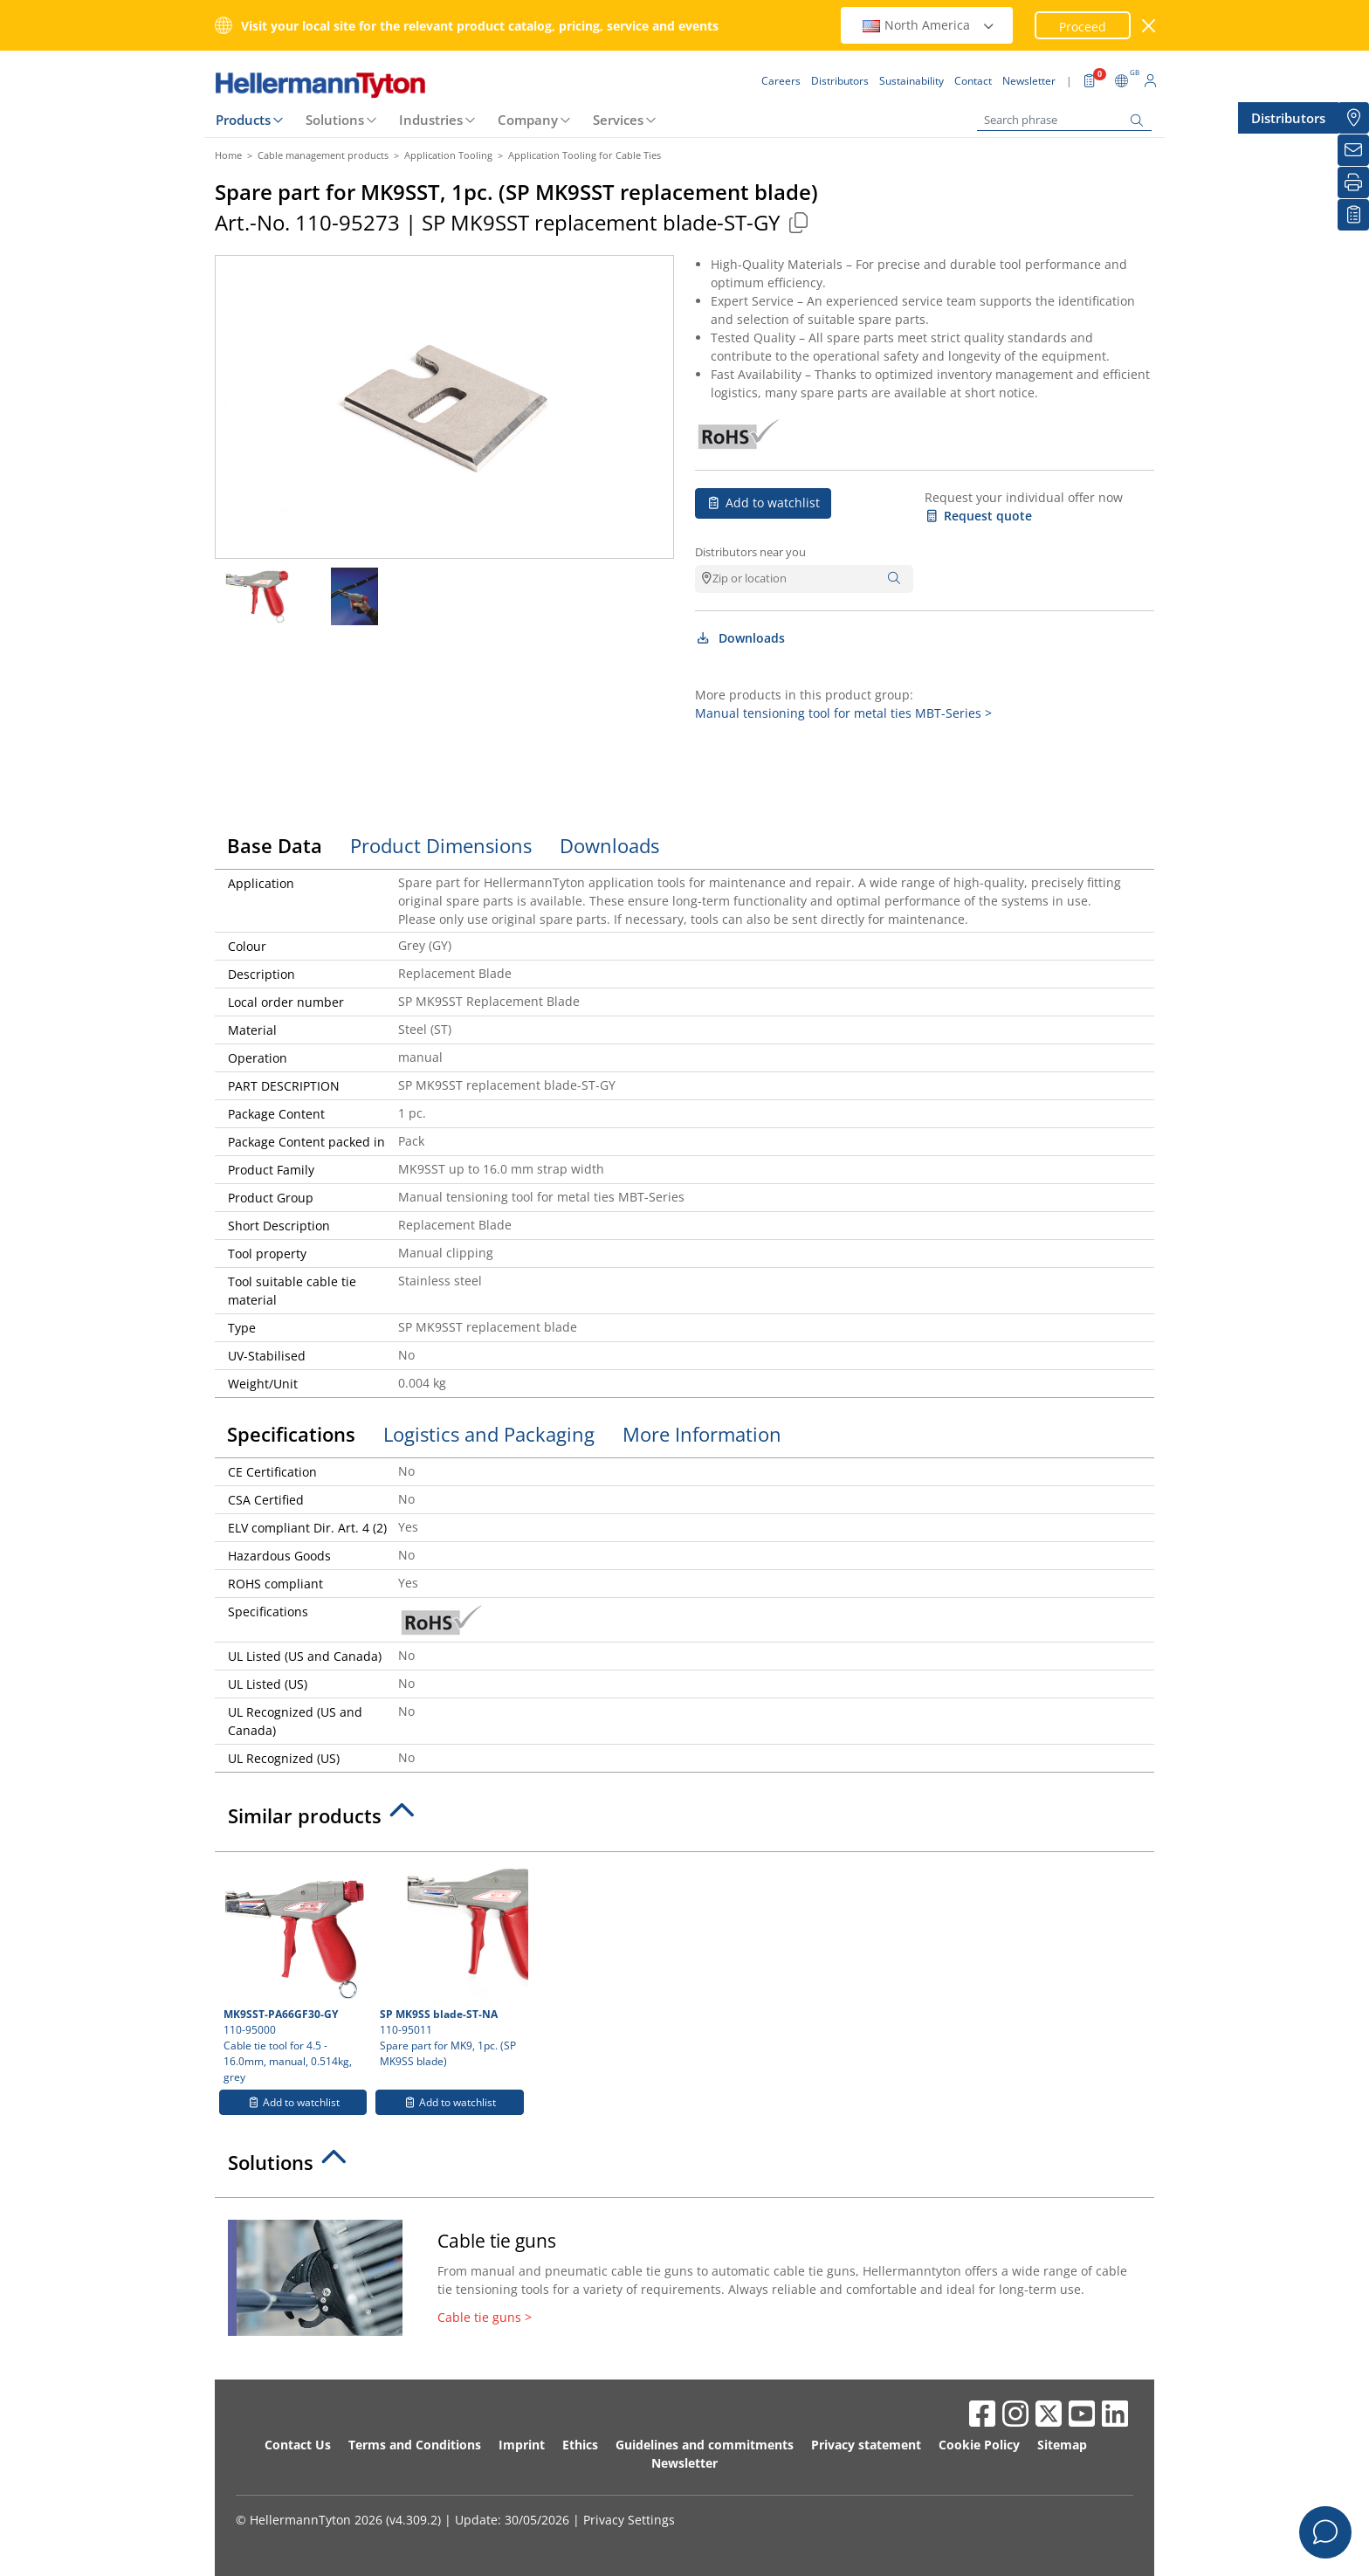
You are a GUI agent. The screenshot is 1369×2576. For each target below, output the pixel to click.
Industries (431, 119)
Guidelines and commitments (705, 2444)
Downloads (740, 638)
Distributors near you (750, 552)
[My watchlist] (1353, 215)
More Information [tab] (702, 1434)
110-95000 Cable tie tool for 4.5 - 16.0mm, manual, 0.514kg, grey (294, 1972)
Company (528, 119)
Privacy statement (866, 2444)
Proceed (1082, 26)
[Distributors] (1353, 118)
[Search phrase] (1064, 120)
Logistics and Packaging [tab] (489, 1434)
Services (618, 119)
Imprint (522, 2444)
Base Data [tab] (274, 845)
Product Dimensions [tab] (441, 845)
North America (929, 25)
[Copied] (798, 222)
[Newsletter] (1353, 150)
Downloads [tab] (609, 845)
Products (243, 119)
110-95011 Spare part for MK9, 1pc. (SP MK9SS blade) (451, 1965)
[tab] (684, 1820)
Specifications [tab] (291, 1434)
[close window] (1149, 26)
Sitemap (1062, 2444)
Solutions (335, 119)
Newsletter (684, 2463)
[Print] (1353, 182)
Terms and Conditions (414, 2444)
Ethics (580, 2444)
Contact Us (298, 2444)
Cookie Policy (979, 2444)
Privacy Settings (629, 2519)
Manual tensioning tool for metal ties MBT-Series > (843, 713)
